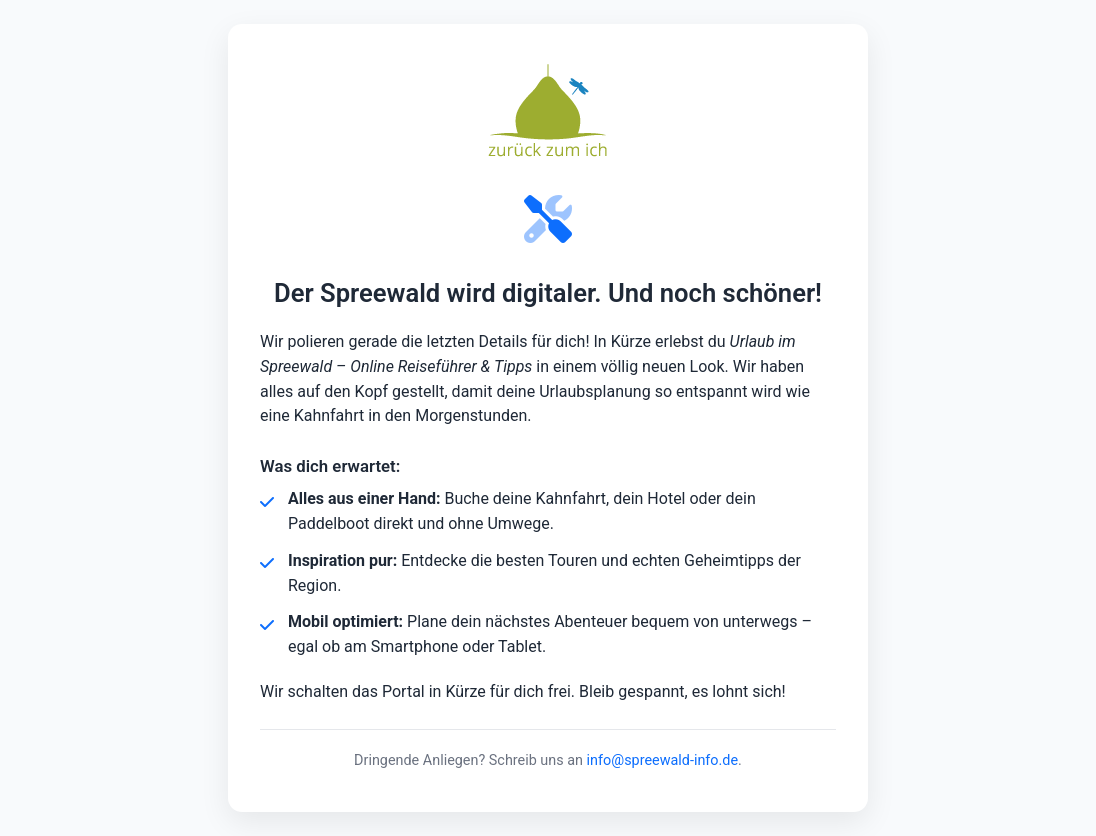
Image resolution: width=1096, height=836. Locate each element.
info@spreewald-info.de (663, 760)
